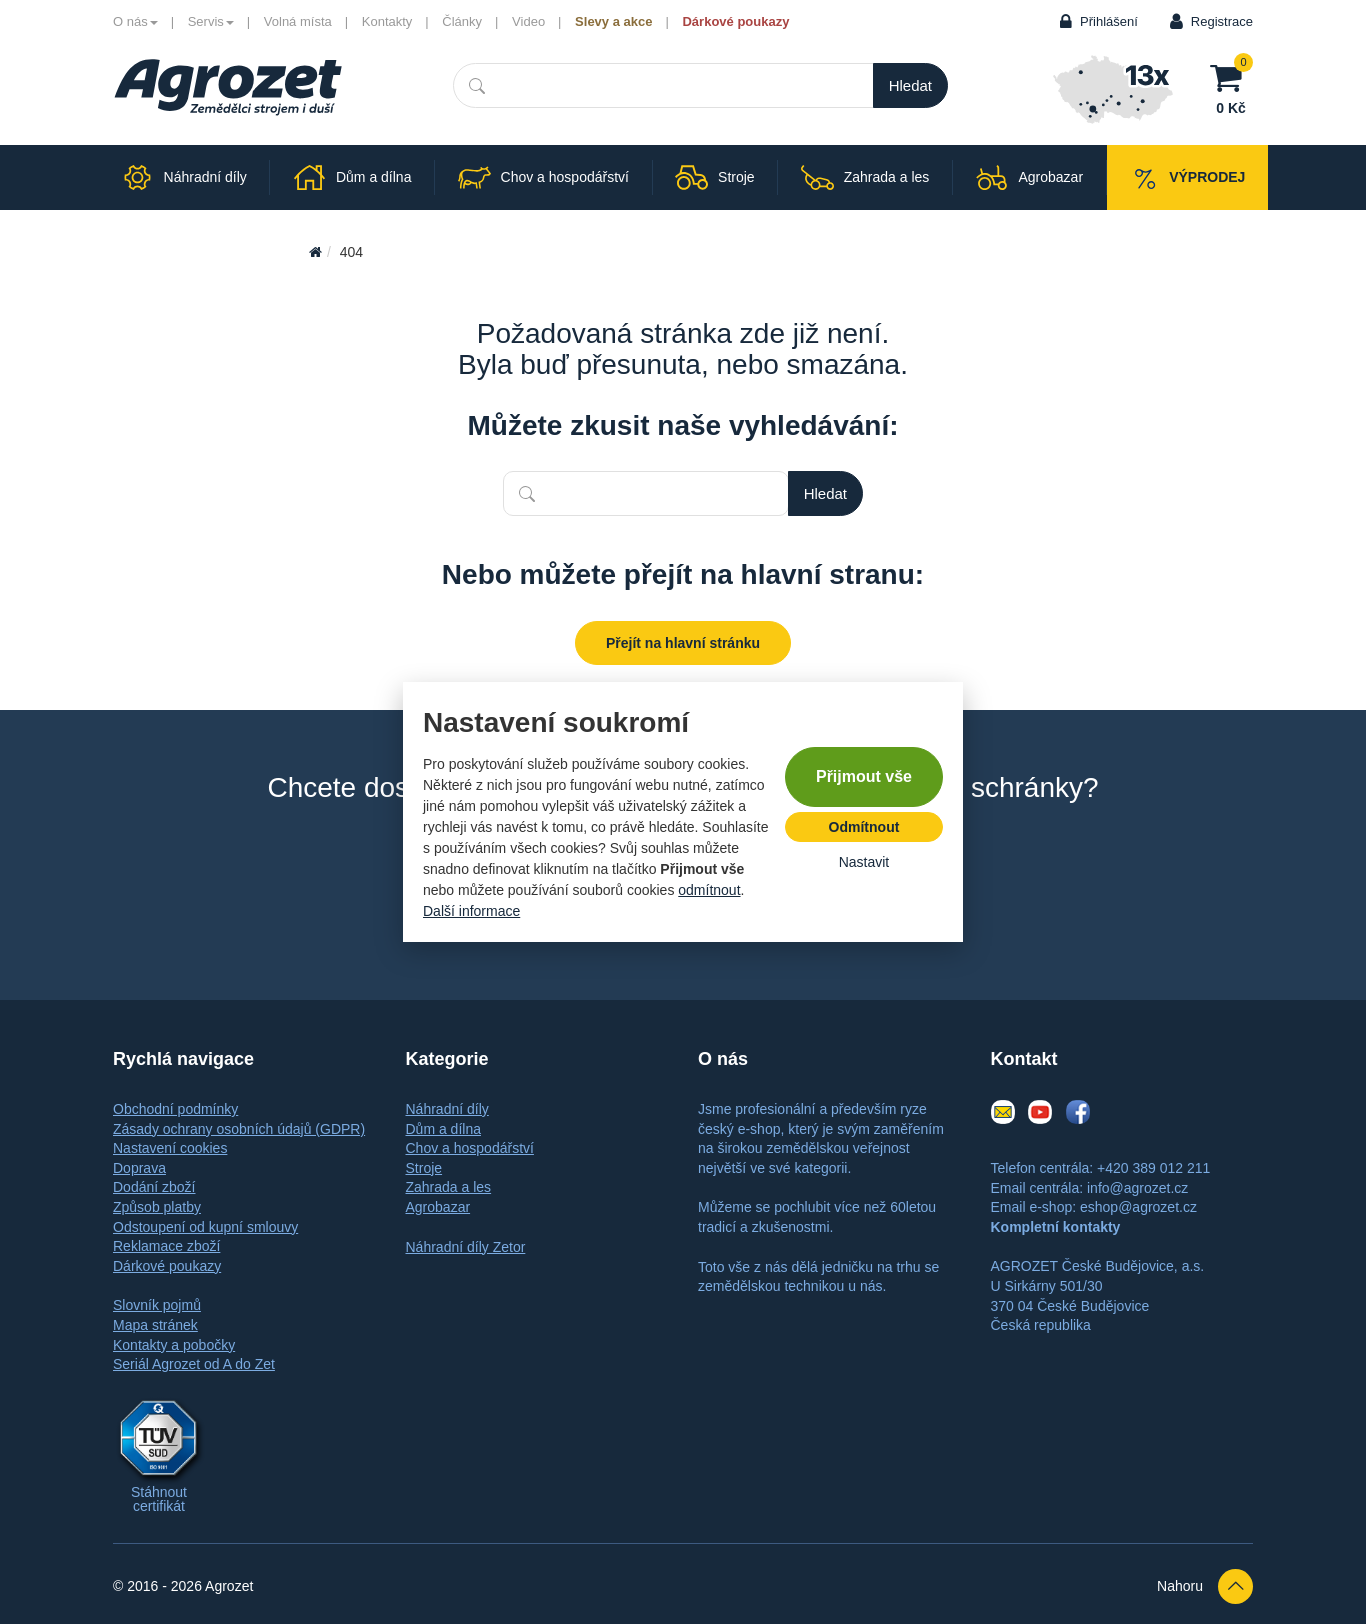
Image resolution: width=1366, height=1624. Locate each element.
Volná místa (298, 21)
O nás (135, 21)
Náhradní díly (447, 1109)
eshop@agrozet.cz (1138, 1207)
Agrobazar (438, 1207)
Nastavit (864, 862)
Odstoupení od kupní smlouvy (205, 1227)
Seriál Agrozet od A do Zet (194, 1364)
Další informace (471, 911)
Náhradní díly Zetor (466, 1247)
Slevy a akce (613, 21)
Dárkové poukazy (735, 21)
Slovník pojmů (157, 1305)
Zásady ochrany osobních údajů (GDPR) (239, 1129)
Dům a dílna (443, 1129)
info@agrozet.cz (1137, 1188)
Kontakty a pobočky (174, 1345)
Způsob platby (157, 1207)
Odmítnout (864, 827)
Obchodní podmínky (175, 1109)
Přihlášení (1109, 21)
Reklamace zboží (166, 1246)
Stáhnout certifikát (159, 1499)
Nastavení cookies (170, 1148)
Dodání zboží (154, 1187)
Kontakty (387, 21)
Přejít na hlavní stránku (683, 643)
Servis (211, 21)
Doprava (139, 1168)
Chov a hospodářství (470, 1148)
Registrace (1222, 21)
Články (462, 21)
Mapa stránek (155, 1325)
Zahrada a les (449, 1187)
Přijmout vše (864, 776)
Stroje (424, 1168)
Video (528, 21)
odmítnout (709, 890)
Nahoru (1205, 1586)
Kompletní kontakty (1056, 1227)
